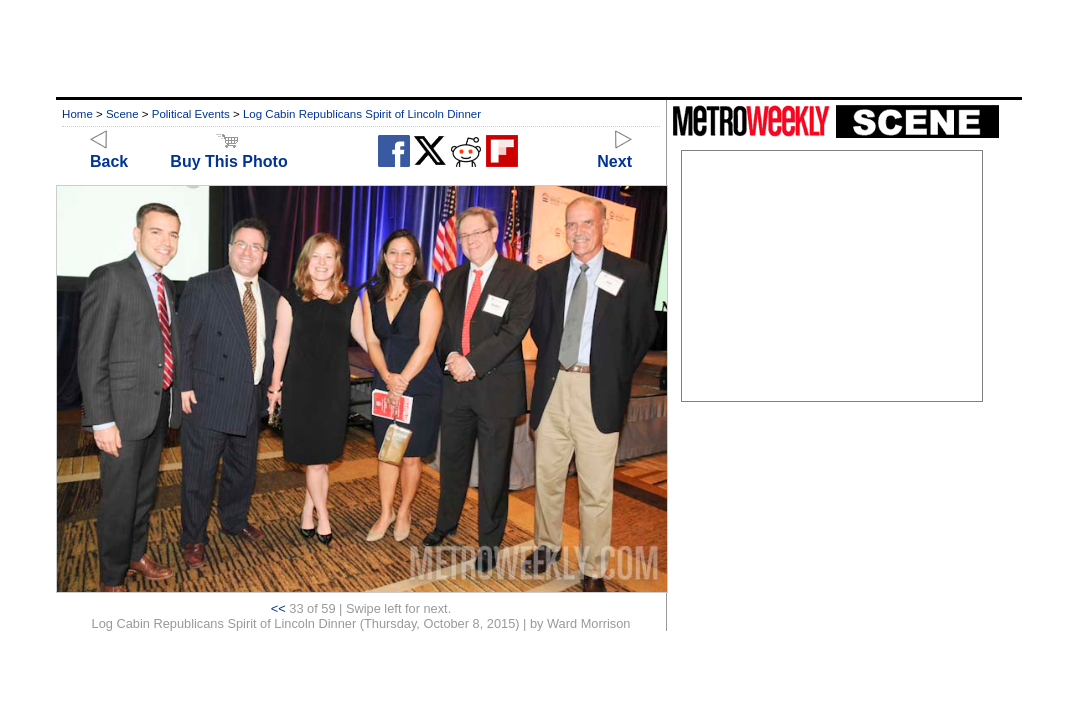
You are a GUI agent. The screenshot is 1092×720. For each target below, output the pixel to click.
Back (109, 152)
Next (614, 152)
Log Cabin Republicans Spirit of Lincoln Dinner (362, 114)
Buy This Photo (228, 152)
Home (77, 114)
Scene (122, 114)
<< (278, 608)
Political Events (191, 114)
